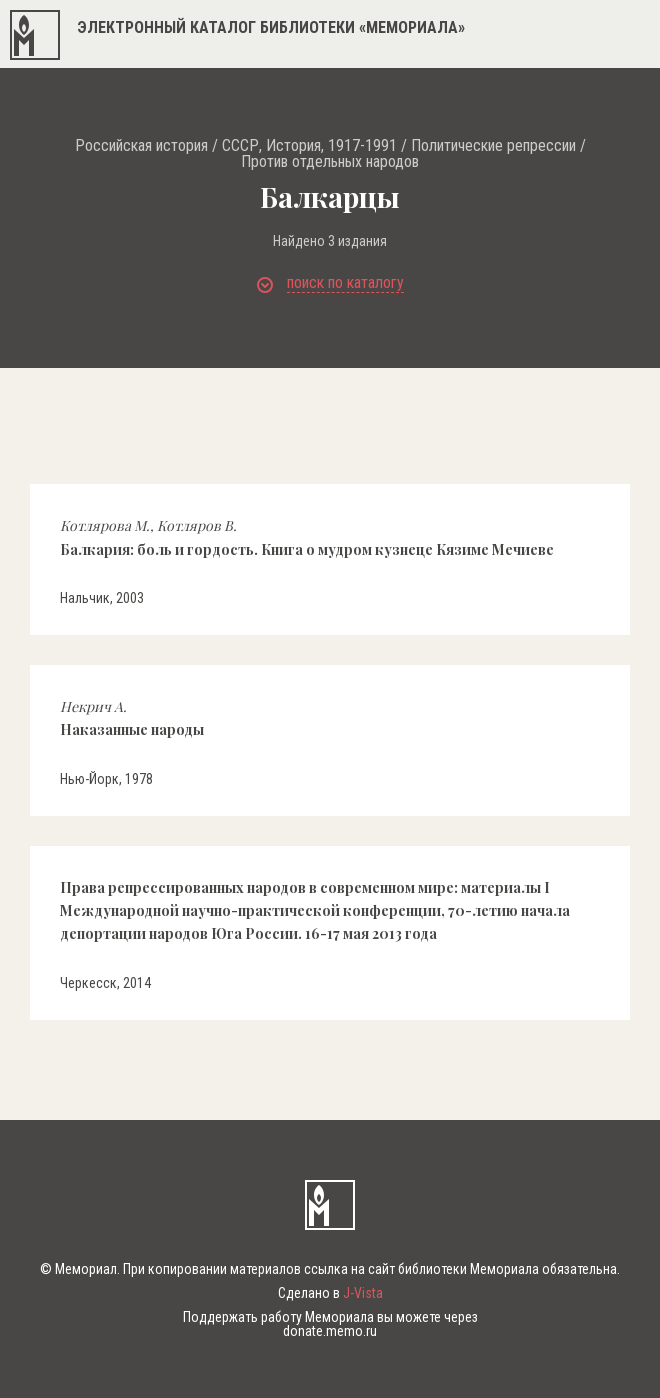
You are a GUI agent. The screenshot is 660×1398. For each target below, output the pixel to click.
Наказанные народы (132, 718)
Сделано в (330, 1293)
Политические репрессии (493, 146)
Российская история (141, 146)
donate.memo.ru (330, 1331)
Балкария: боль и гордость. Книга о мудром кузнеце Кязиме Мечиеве (307, 537)
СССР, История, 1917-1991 (309, 146)
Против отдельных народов (330, 162)
